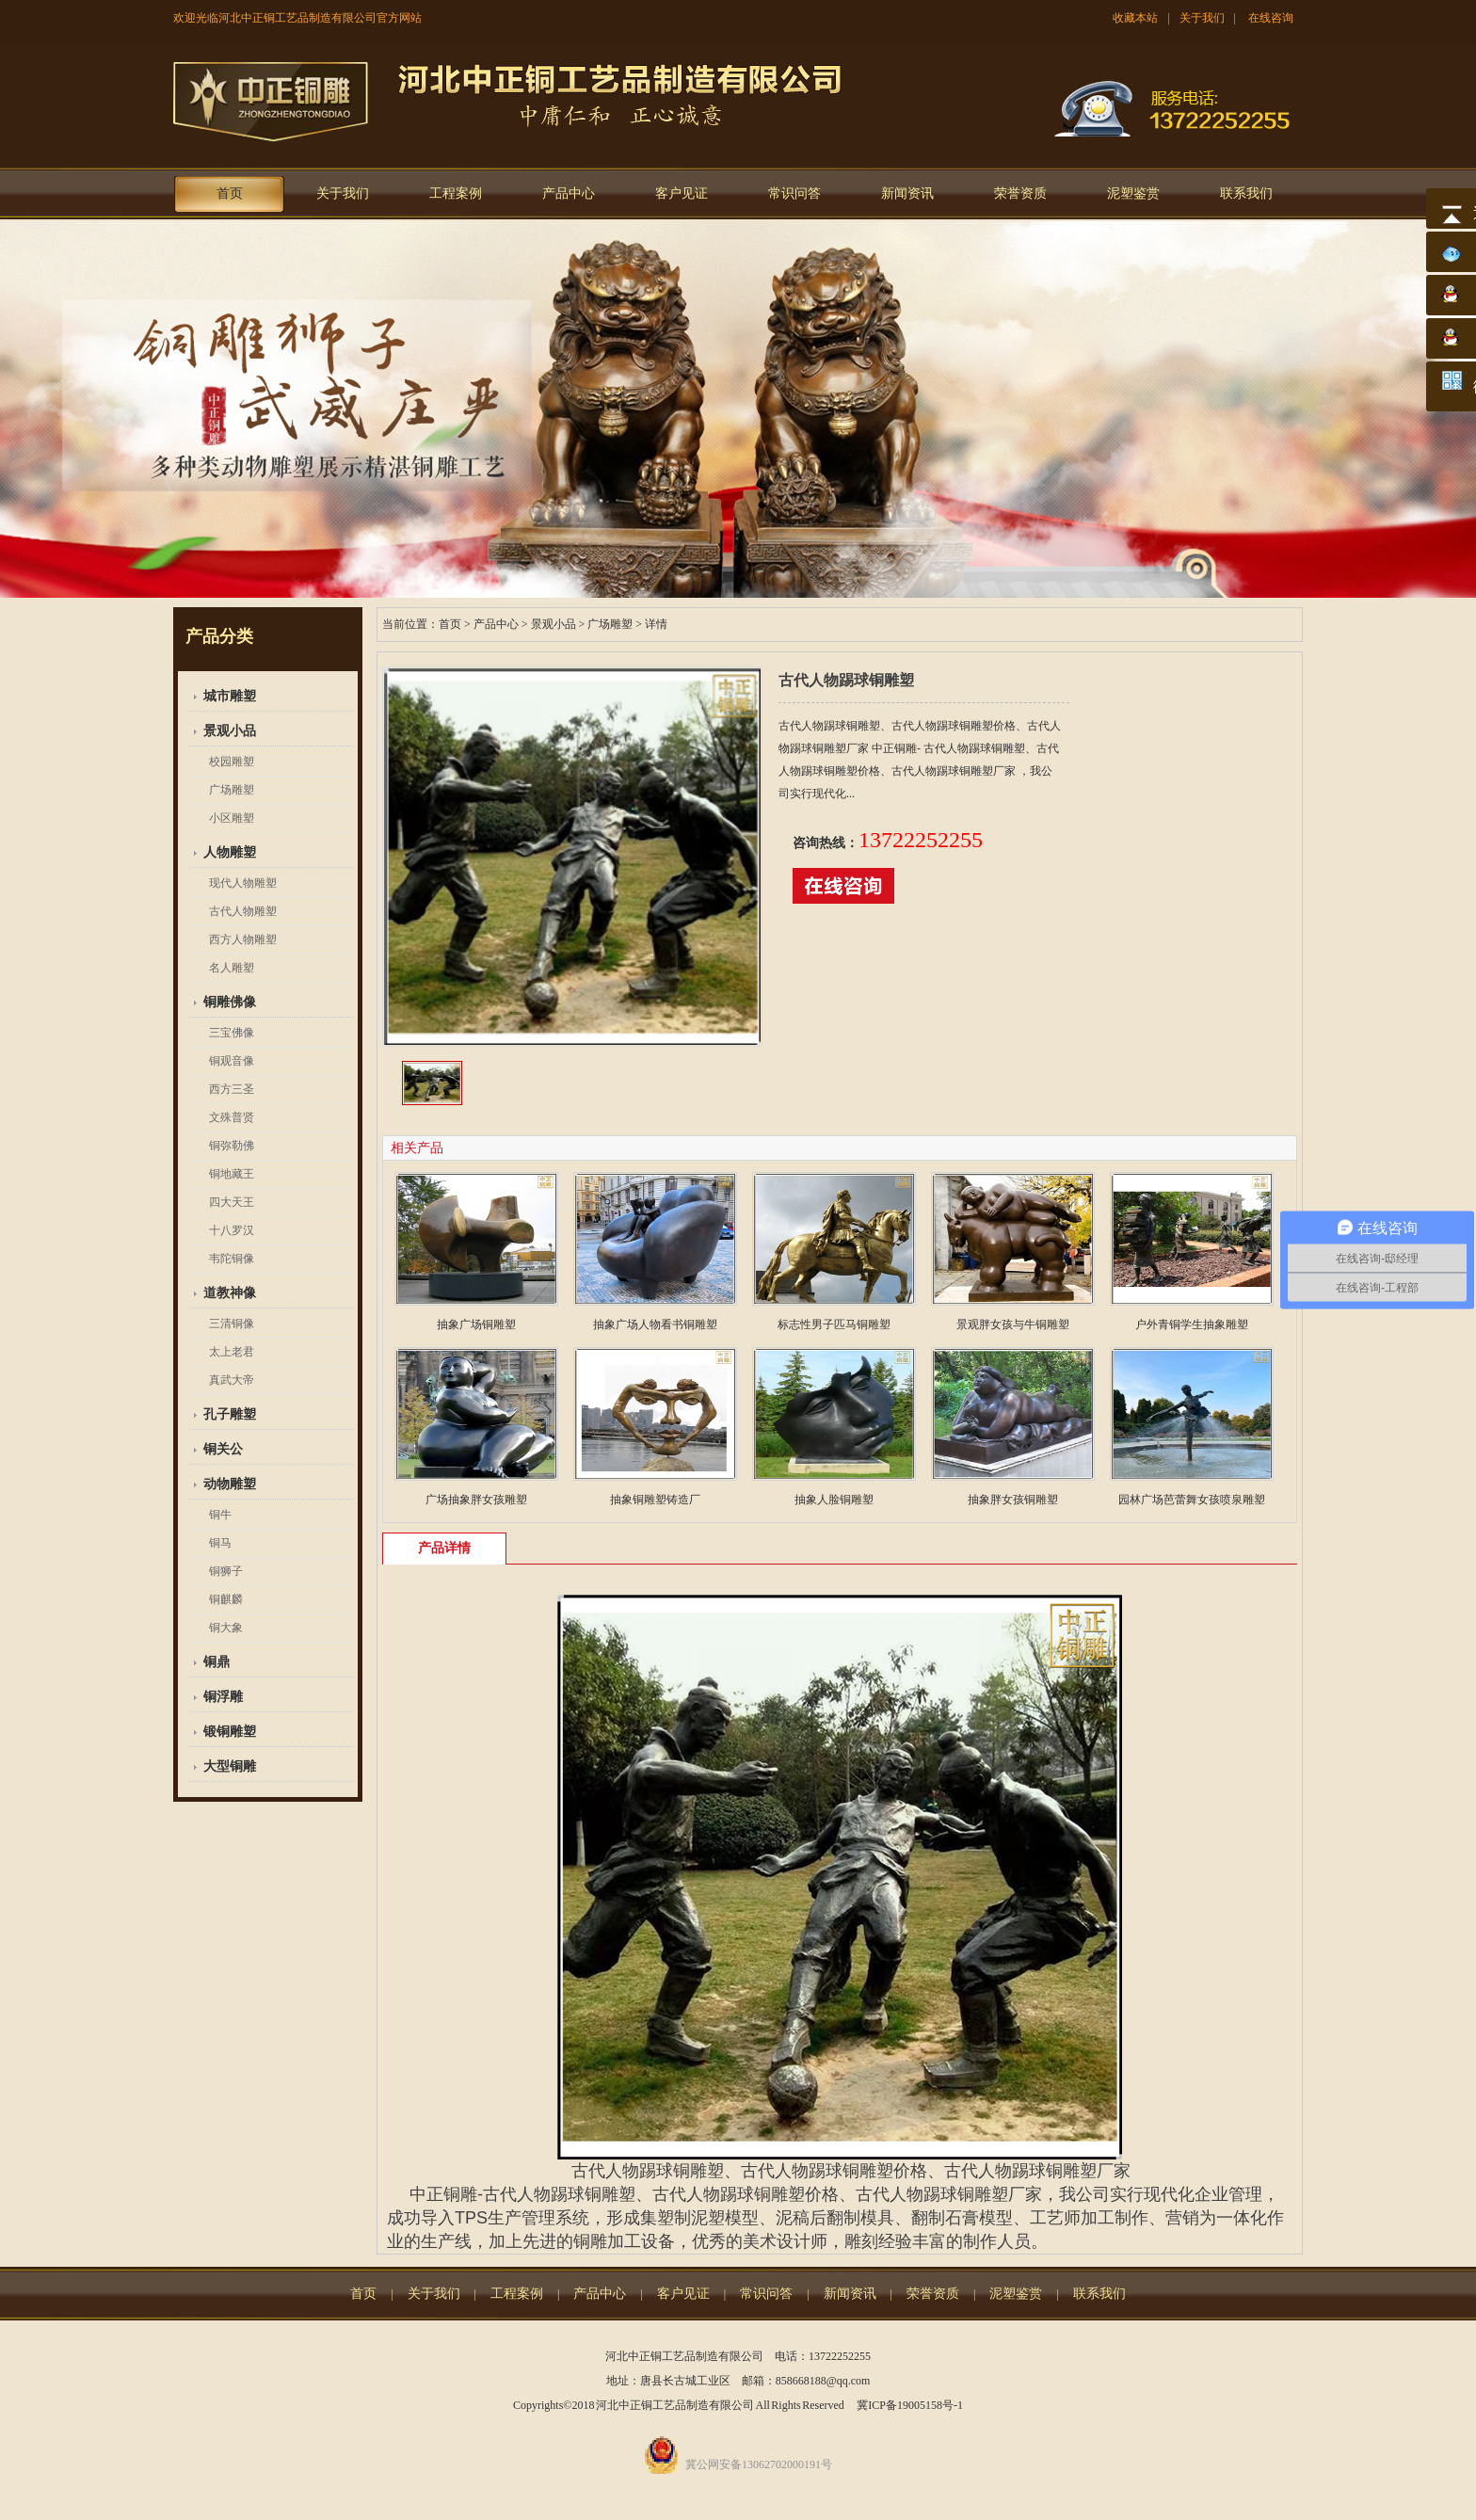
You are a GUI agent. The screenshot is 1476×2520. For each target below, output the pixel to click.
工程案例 (455, 193)
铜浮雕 (223, 1697)
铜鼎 (216, 1662)
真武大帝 (231, 1380)
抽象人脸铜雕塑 (834, 1499)
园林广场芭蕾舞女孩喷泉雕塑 (1191, 1499)
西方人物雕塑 (243, 939)
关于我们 (1202, 17)
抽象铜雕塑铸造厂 (655, 1499)
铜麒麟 (226, 1599)
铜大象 (226, 1627)
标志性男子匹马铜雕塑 (834, 1324)
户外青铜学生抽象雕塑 (1191, 1324)
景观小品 (229, 731)
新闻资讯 (907, 193)
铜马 (220, 1542)
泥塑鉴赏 (1133, 193)
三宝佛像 (231, 1032)
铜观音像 (231, 1060)
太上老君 (231, 1351)
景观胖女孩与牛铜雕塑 (1012, 1324)
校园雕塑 (231, 761)
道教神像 (229, 1293)
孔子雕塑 (229, 1414)
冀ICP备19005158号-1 (910, 2405)
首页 (230, 193)
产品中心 (568, 193)
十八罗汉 (231, 1230)
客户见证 (681, 193)
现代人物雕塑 (243, 883)
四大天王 (231, 1202)
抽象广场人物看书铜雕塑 (655, 1324)
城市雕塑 (229, 696)
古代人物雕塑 (243, 911)
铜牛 (220, 1514)
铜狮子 (226, 1571)
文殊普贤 (231, 1117)
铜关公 (223, 1449)
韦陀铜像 (231, 1258)
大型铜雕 (229, 1766)
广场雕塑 (231, 789)
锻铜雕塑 (229, 1732)
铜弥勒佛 (231, 1145)
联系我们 (1246, 193)
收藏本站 (1135, 17)
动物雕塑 (229, 1484)
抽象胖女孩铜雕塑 (1013, 1499)
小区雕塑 (231, 818)
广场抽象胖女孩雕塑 (476, 1499)
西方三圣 (231, 1089)
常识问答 (794, 193)
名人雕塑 (231, 967)
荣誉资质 (1020, 193)
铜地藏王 (231, 1173)
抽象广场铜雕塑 (476, 1324)
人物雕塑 (229, 852)
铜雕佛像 (229, 1002)
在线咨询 (1270, 17)
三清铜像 (231, 1323)
